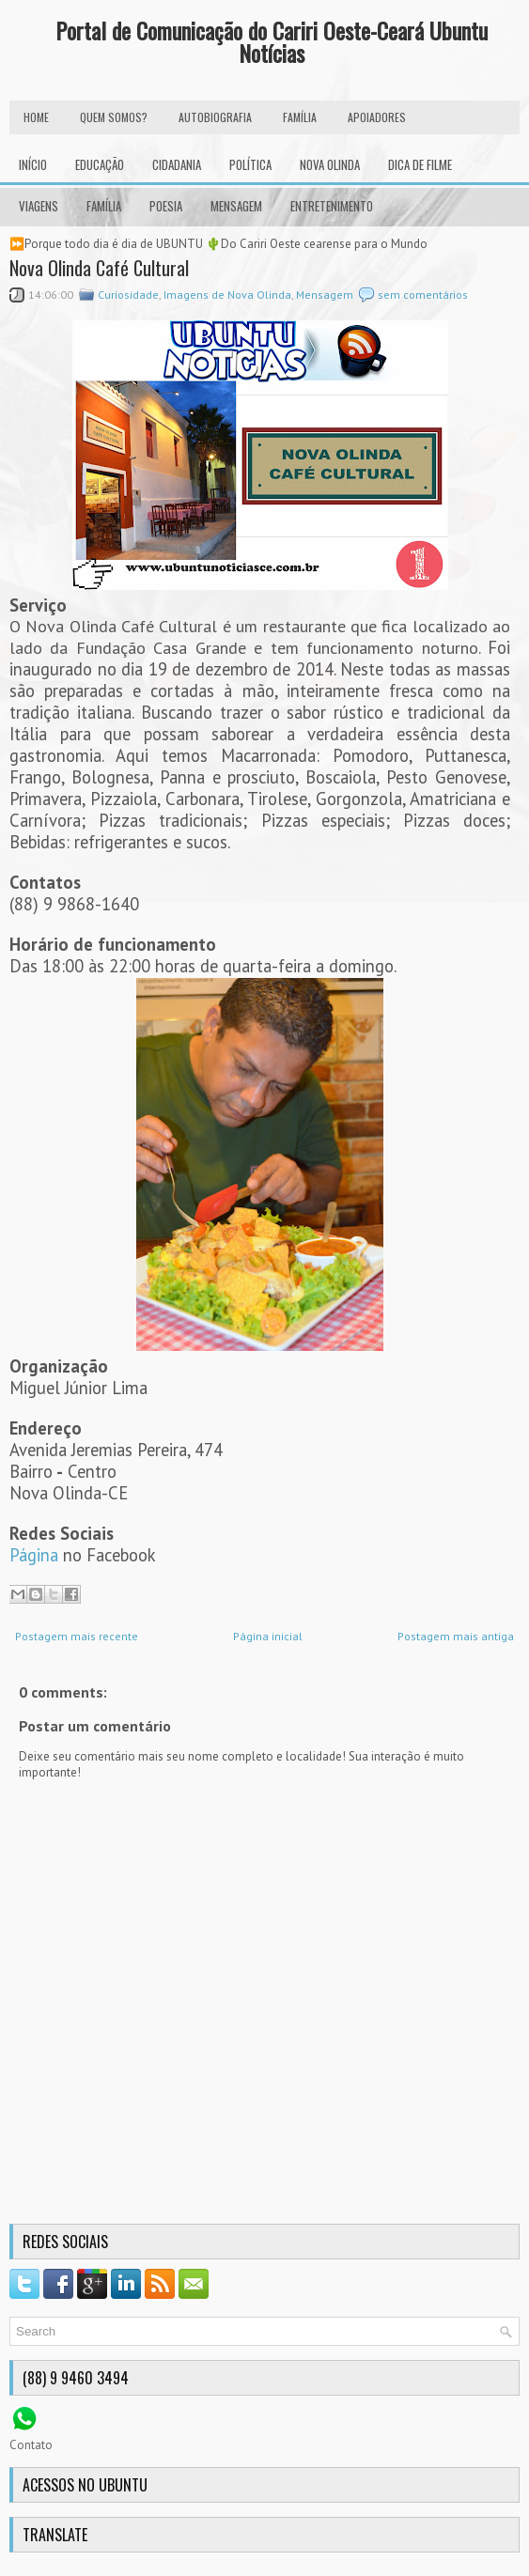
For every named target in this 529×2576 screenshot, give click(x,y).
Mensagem (236, 205)
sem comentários (423, 294)
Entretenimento (331, 205)
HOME (36, 117)
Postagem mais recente (76, 1636)
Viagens (38, 205)
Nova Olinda (330, 164)
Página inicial (268, 1636)
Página (33, 1555)
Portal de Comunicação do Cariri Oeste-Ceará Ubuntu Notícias (271, 41)
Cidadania (176, 164)
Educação (99, 164)
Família (103, 205)
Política (250, 164)
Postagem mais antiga (455, 1636)
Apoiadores (377, 117)
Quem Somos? (114, 117)
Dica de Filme (420, 164)
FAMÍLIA (300, 117)
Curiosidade (128, 294)
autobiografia (215, 117)
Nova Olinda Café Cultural (99, 267)
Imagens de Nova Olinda (227, 294)
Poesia (165, 205)
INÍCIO (33, 164)
